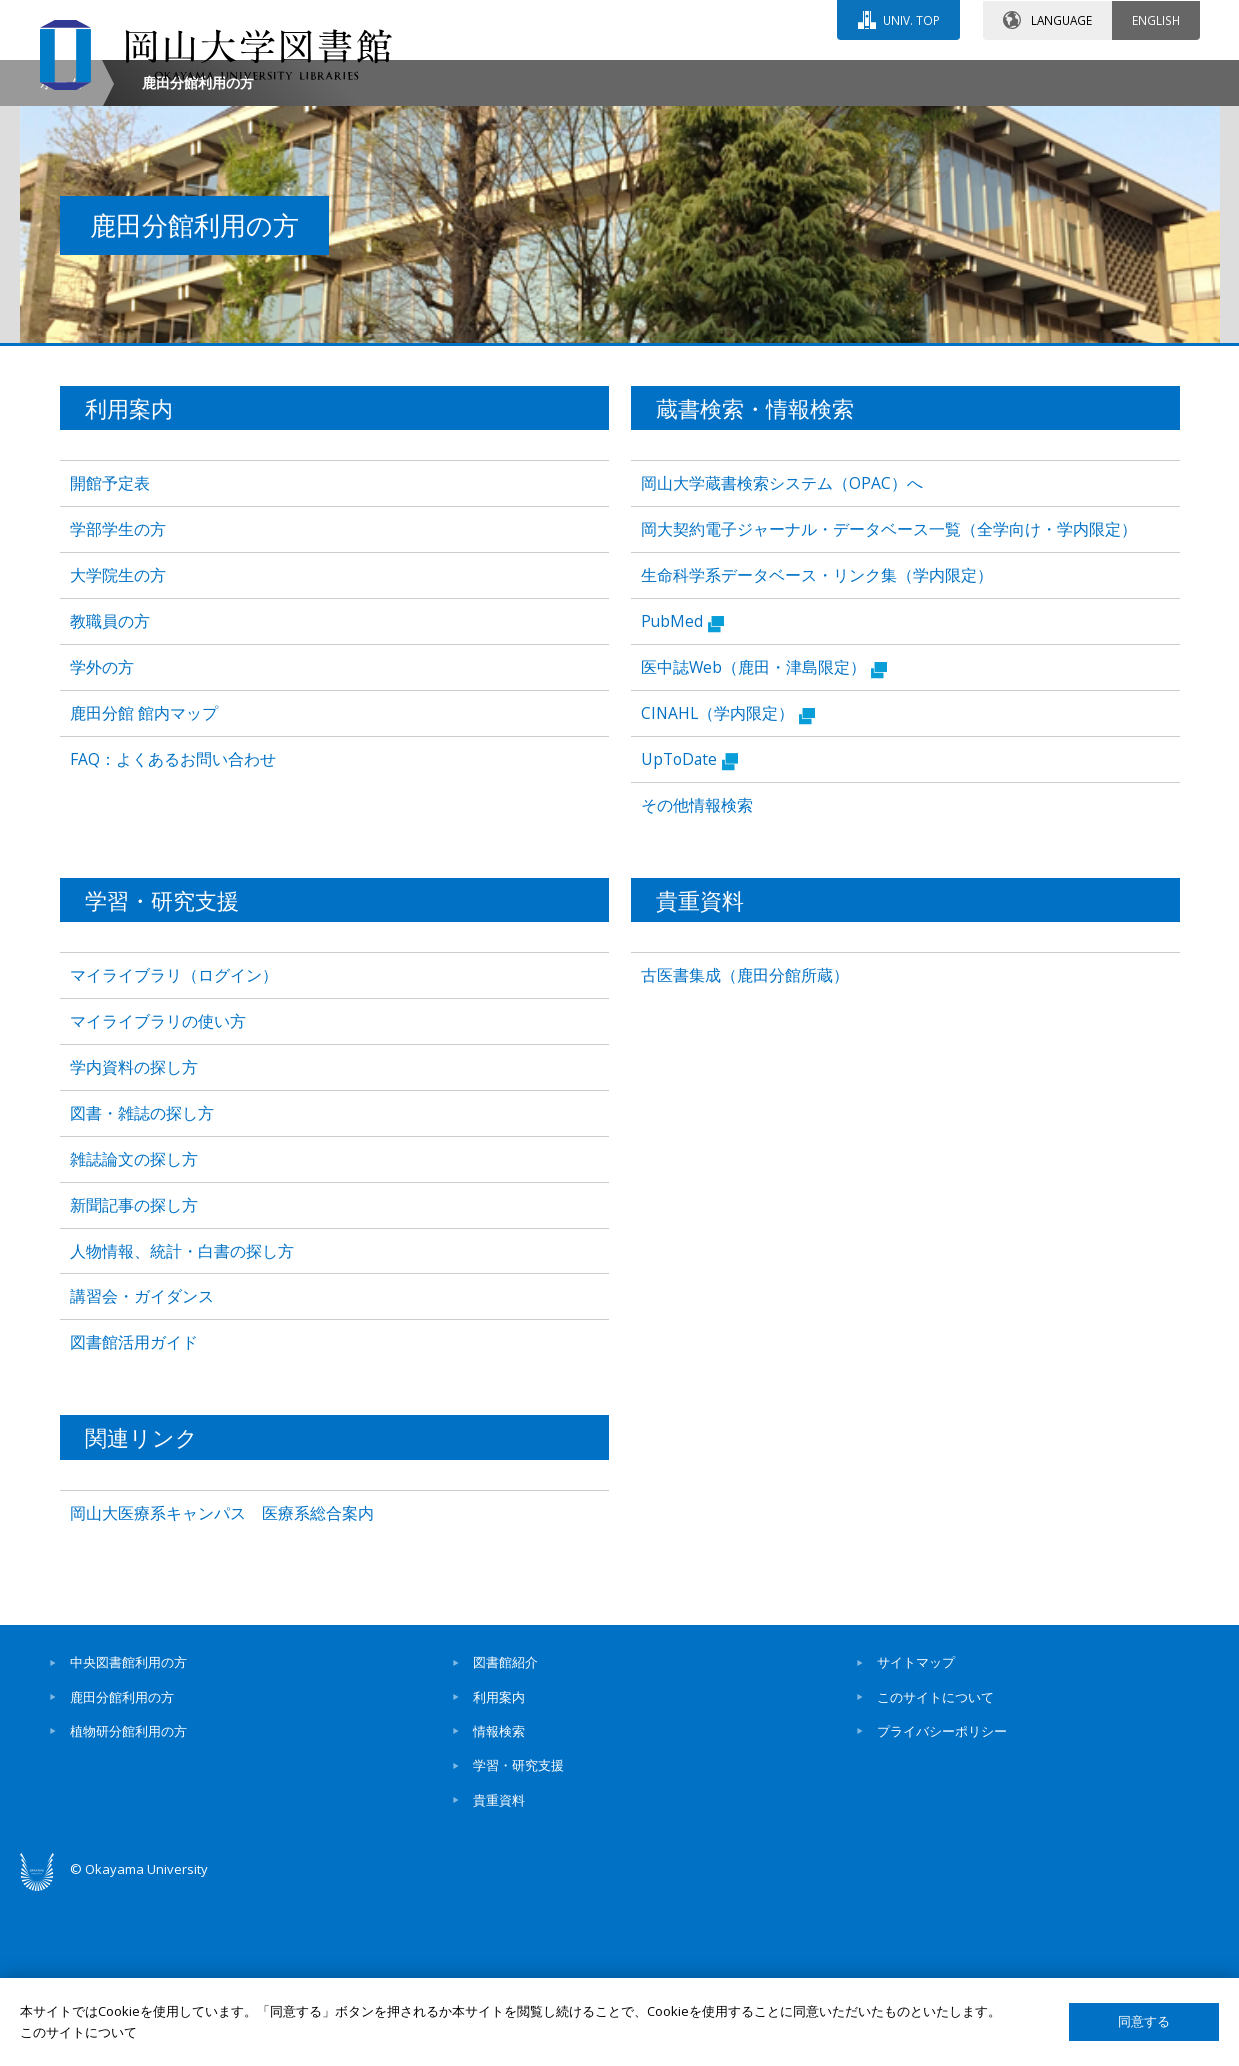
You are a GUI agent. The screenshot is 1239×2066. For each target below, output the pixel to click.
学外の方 (102, 836)
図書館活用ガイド (134, 1512)
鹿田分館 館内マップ (144, 882)
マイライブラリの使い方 (158, 1190)
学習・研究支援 (518, 1935)
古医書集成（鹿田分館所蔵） (745, 1144)
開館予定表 (110, 653)
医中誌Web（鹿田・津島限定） (764, 837)
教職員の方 (110, 790)
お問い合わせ (674, 77)
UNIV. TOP (911, 19)
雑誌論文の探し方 (134, 1328)
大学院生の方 (118, 745)
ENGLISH (1156, 19)
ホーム (61, 251)
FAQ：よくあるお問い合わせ (173, 928)
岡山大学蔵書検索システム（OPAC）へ (782, 653)
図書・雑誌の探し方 (142, 1282)
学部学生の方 (118, 699)
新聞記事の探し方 (134, 1374)
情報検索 (499, 1901)
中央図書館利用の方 (128, 1832)
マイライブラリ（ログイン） (174, 1144)
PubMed (682, 791)
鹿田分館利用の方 (122, 1866)
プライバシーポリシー (942, 1901)
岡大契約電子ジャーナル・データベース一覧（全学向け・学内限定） (889, 699)
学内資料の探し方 (134, 1236)
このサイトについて (935, 1866)
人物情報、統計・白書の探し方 (182, 1420)
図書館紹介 (505, 1832)
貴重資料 (499, 1969)
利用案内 (499, 1866)
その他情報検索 (697, 974)
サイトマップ (916, 1832)
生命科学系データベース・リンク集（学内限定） (817, 745)
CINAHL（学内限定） (728, 883)
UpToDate (689, 929)
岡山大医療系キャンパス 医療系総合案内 (222, 1682)
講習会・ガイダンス (142, 1466)
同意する (1144, 2021)
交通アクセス (851, 77)
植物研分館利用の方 (128, 1901)
